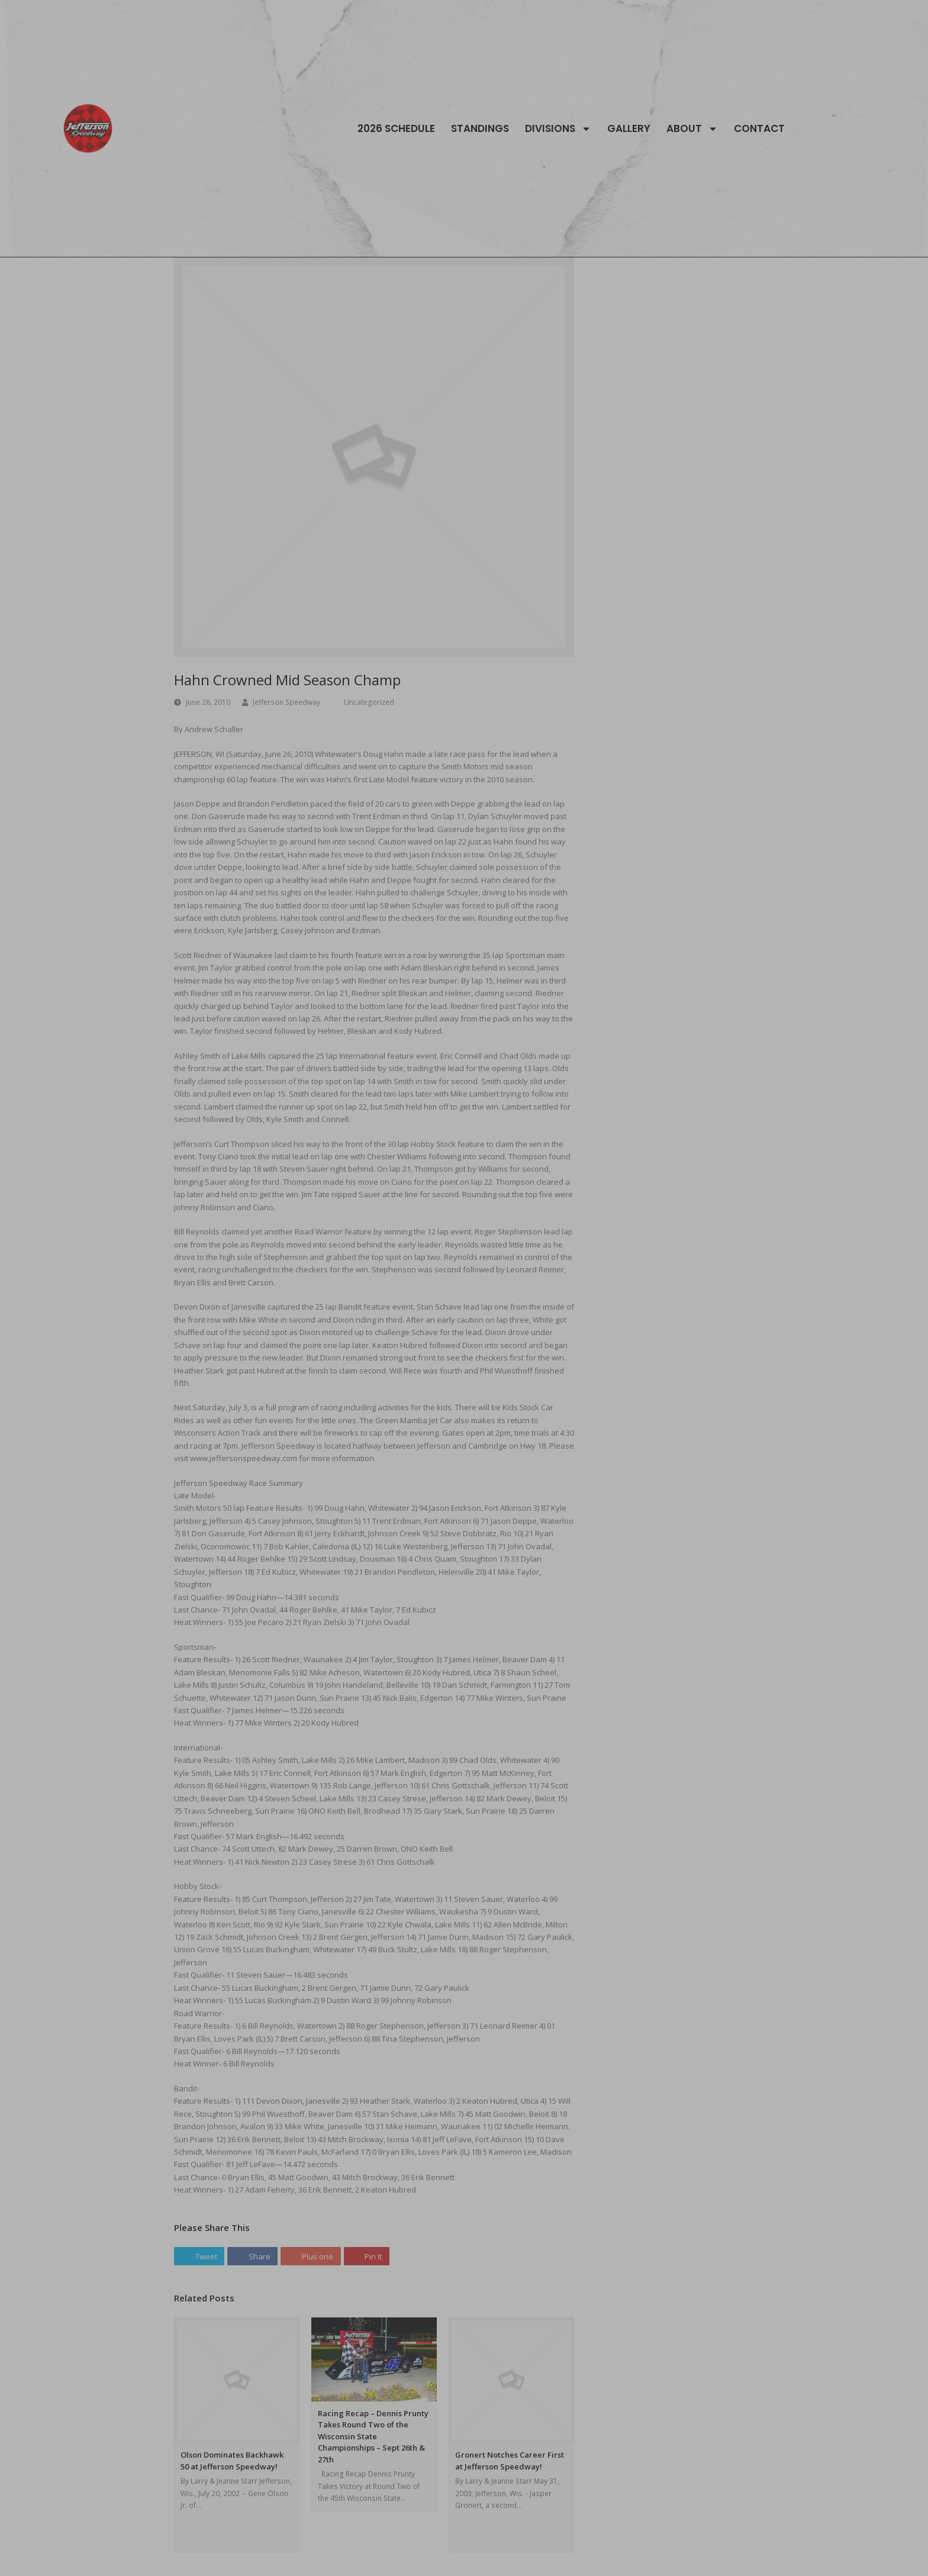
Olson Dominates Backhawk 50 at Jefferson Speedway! (232, 2460)
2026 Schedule (396, 128)
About (692, 128)
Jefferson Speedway (286, 702)
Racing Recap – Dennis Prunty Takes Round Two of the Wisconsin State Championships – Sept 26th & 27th (373, 2436)
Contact (759, 128)
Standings (480, 128)
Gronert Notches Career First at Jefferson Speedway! (509, 2460)
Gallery (628, 128)
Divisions (558, 128)
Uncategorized (369, 702)
